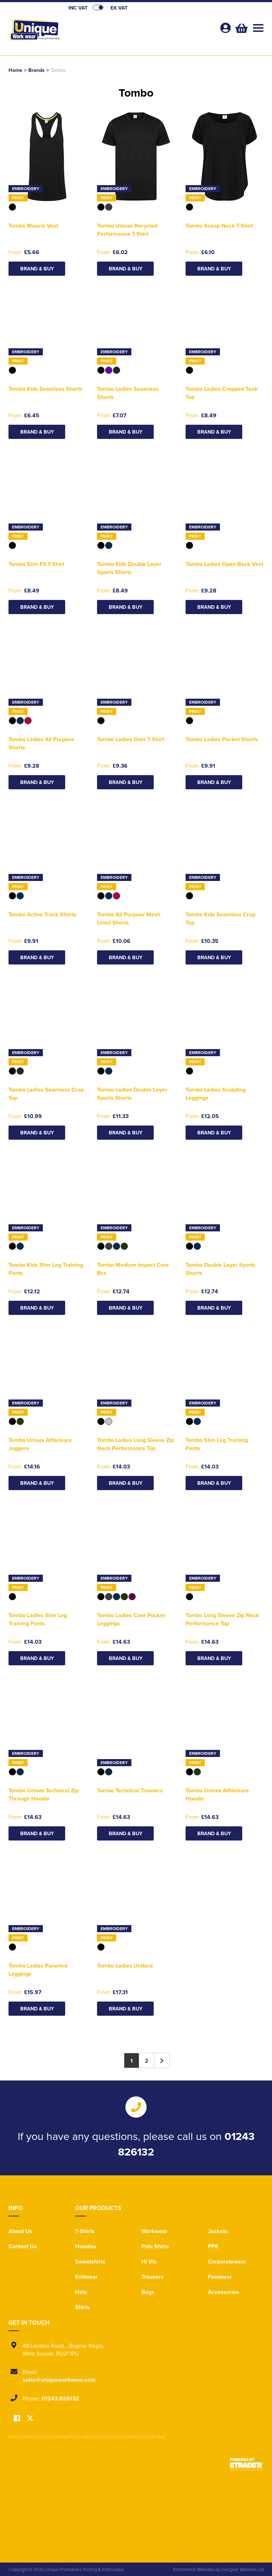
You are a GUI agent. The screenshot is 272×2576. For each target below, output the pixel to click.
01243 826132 (60, 2398)
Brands (36, 70)
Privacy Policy (36, 2436)
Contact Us (22, 2246)
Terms (14, 2436)
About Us (20, 2231)
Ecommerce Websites (193, 2569)
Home (15, 70)
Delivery (113, 2436)
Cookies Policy (66, 2436)
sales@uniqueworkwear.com (59, 2380)
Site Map (156, 2436)
